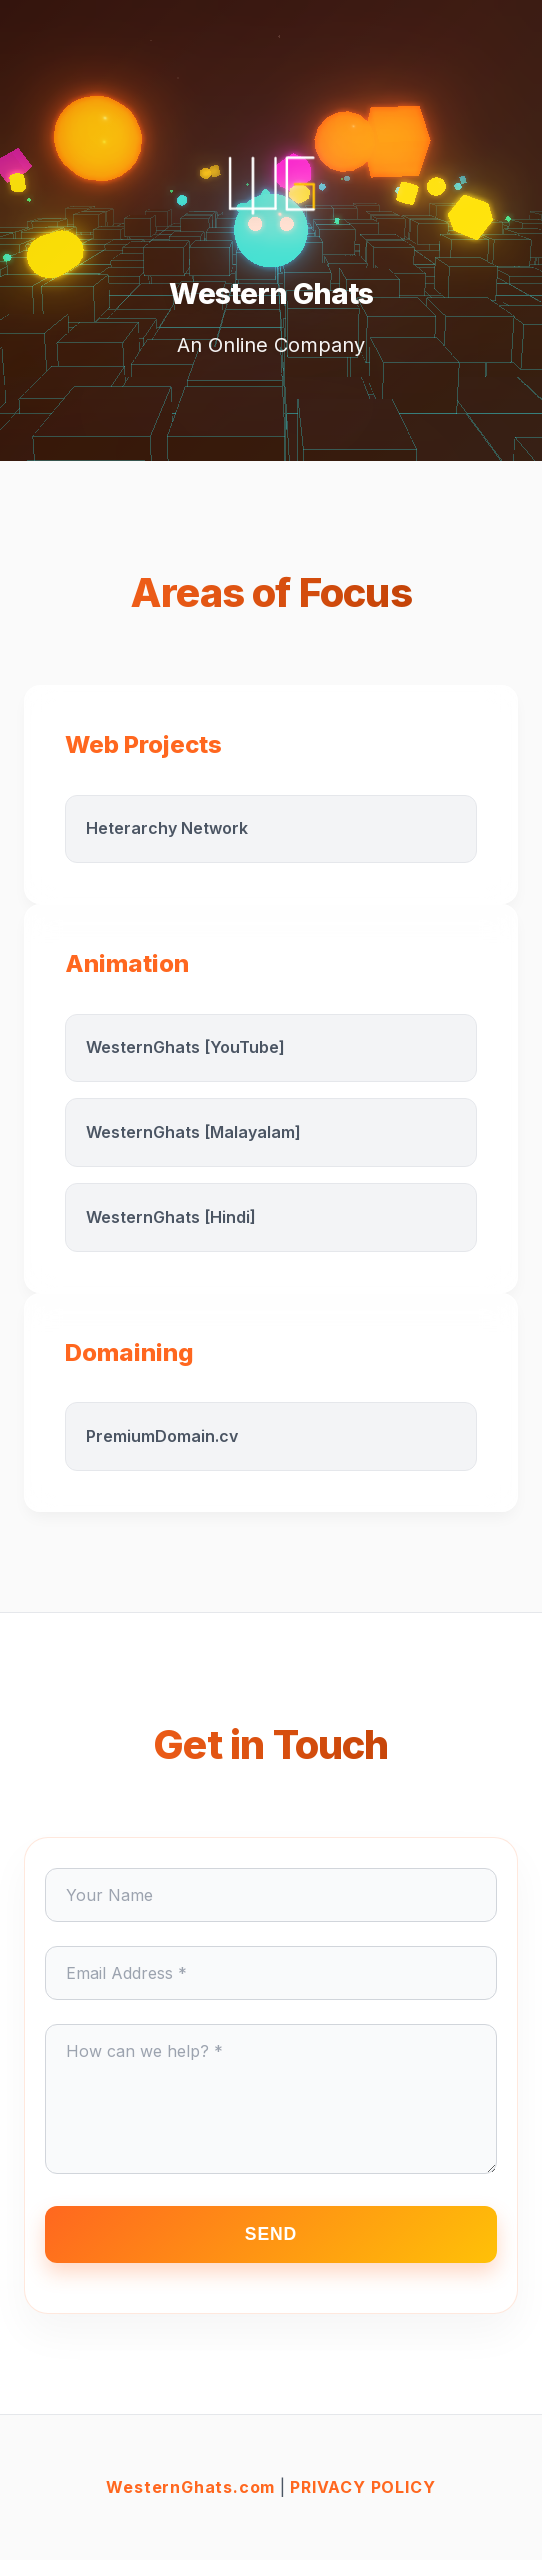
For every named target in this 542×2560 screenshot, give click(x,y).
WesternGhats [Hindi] (171, 1217)
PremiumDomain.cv (162, 1436)
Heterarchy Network (167, 828)
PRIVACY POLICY (362, 2487)
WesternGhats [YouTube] (185, 1047)
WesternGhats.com (190, 2487)
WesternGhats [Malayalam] (193, 1132)
